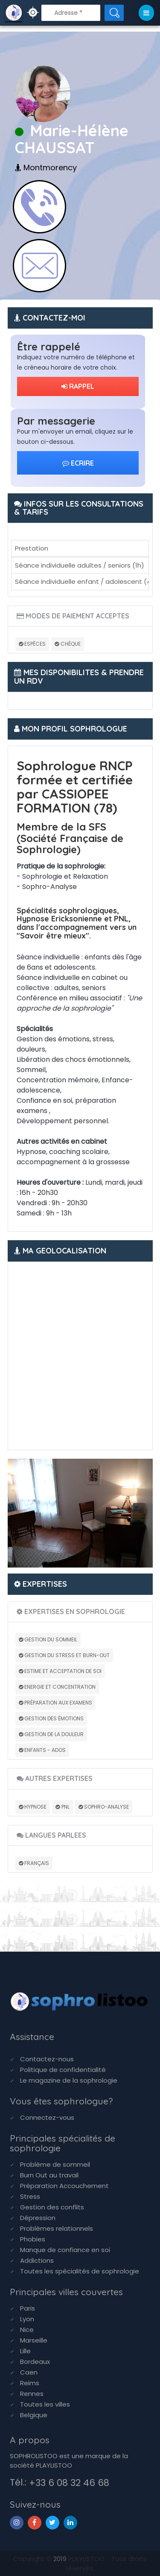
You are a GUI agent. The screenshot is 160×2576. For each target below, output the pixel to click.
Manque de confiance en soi (65, 2249)
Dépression (37, 2217)
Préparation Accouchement (64, 2185)
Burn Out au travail (49, 2175)
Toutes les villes (45, 2404)
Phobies (32, 2239)
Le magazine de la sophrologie (68, 2080)
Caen (29, 2372)
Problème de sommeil (55, 2164)
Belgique (33, 2414)
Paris (27, 2308)
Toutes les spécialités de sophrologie (79, 2271)
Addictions (37, 2260)
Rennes (32, 2393)
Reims (29, 2382)
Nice (27, 2329)
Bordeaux (35, 2361)
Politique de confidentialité (63, 2069)
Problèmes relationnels (56, 2228)
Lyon (27, 2318)
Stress (30, 2196)
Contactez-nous (47, 2058)
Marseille (33, 2340)
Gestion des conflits (52, 2207)
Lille (25, 2350)
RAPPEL (77, 386)
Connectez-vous (47, 2117)
